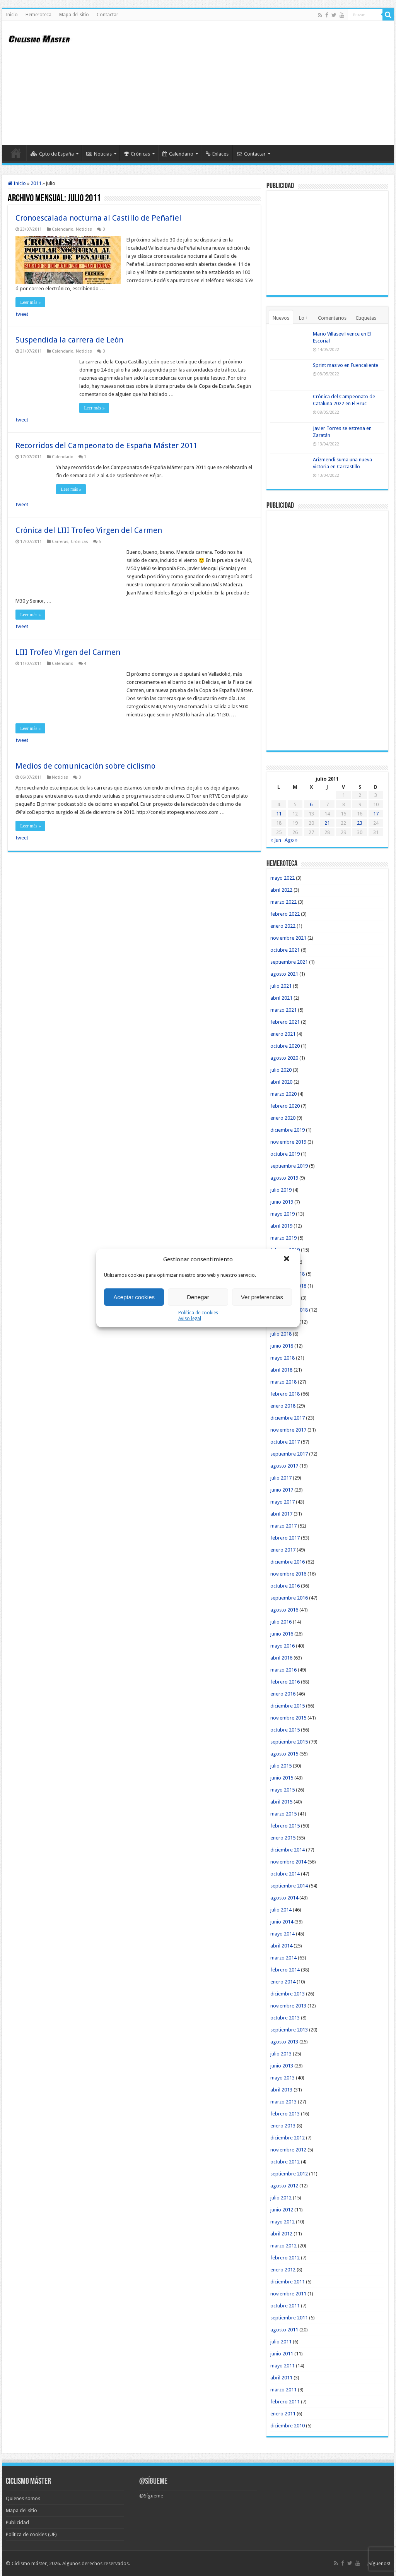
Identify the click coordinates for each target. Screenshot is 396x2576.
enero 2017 (282, 1550)
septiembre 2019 (289, 1166)
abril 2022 (281, 890)
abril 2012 (281, 2234)
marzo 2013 (283, 2102)
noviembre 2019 (288, 1142)
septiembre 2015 (289, 1742)
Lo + (303, 318)
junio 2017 (281, 1490)
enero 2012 (282, 2270)
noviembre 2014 (288, 1862)
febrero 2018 (285, 1394)
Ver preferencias (262, 1297)
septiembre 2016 (289, 1598)
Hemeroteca (38, 14)
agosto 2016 (284, 1610)
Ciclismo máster (29, 2563)
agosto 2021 (284, 974)
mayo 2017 (282, 1502)
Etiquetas (366, 318)
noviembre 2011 (288, 2294)
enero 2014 (282, 1982)
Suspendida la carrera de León (69, 339)
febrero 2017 (285, 1538)
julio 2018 (281, 1334)
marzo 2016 (283, 1670)
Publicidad (17, 2522)
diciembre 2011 (287, 2282)
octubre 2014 (285, 1874)
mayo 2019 (282, 1214)
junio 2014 (281, 1922)
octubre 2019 (285, 1154)
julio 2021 (281, 986)
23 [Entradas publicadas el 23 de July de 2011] (359, 823)
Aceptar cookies (134, 1297)
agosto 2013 (284, 2042)
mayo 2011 (282, 2366)
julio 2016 (281, 1622)
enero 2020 (282, 1118)
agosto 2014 (284, 1898)
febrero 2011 (285, 2402)
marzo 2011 (283, 2390)
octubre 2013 (285, 2018)
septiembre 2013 (289, 2030)
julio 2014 (281, 1910)
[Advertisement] (247, 83)
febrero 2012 (285, 2258)
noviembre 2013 (288, 2006)
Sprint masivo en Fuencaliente (345, 365)
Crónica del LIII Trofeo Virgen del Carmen (88, 530)
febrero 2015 (285, 1826)
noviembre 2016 (288, 1574)
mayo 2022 (282, 878)
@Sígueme (153, 2481)
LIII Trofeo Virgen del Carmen (67, 652)
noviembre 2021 (288, 938)
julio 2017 (281, 1478)
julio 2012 (281, 2198)
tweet (22, 314)
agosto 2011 (284, 2330)
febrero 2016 (285, 1682)
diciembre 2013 (287, 1994)
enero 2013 (282, 2126)
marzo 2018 (283, 1382)
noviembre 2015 (288, 1718)
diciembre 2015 (287, 1706)
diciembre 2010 (287, 2426)
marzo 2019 (283, 1238)
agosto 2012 (284, 2186)
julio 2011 (281, 2342)
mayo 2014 (282, 1934)
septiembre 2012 (289, 2174)
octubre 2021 (285, 950)
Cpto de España (52, 154)
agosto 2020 (284, 1058)
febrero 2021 (285, 1022)
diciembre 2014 (287, 1850)
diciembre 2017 (287, 1418)
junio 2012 (281, 2210)
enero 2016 (282, 1694)
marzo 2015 (283, 1814)
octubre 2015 (285, 1730)
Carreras (60, 541)
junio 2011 (281, 2354)
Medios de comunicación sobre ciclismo (85, 766)
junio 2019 (281, 1202)
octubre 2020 (285, 1046)
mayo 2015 (282, 1790)
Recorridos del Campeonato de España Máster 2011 (106, 445)
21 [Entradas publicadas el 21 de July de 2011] (327, 823)
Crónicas (137, 154)
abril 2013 (281, 2090)
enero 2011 (282, 2414)
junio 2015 (281, 1778)
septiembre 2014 (289, 1886)
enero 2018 (282, 1406)
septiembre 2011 (289, 2318)
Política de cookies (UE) (31, 2534)
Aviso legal (189, 1318)
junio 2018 (281, 1346)
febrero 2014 (285, 1970)
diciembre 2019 (287, 1130)
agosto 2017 (284, 1466)
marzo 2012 (283, 2246)
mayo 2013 (282, 2078)
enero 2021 (282, 1034)
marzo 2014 (283, 1958)
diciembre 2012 (287, 2138)
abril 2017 (281, 1514)
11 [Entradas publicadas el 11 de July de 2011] (279, 814)
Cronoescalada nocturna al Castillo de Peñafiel (98, 218)
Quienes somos (23, 2498)
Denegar (198, 1297)
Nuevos (281, 318)
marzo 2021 (283, 1010)
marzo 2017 (283, 1526)
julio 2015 (281, 1766)
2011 (36, 183)
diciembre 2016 (287, 1562)
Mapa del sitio (74, 14)
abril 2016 (281, 1658)
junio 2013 (281, 2066)
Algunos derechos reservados (95, 2563)
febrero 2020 (285, 1106)
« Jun (275, 840)
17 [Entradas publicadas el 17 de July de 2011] (376, 814)
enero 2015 (282, 1838)
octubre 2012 (285, 2162)
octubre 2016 (285, 1586)
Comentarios (332, 318)
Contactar (107, 14)
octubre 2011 (285, 2306)
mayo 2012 (282, 2222)
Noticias (99, 154)
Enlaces (217, 154)
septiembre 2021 (289, 962)
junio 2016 (281, 1634)
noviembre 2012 (288, 2150)
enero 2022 (282, 926)
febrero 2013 (285, 2114)
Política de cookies (198, 1312)
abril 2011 (281, 2378)
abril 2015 (281, 1802)
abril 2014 (281, 1946)
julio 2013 (281, 2054)
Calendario (177, 154)
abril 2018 (281, 1370)
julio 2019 (281, 1190)
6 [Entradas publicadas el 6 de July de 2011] (311, 804)
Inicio (12, 14)
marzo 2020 (283, 1094)
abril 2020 (281, 1082)
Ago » (291, 840)
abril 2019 (281, 1226)
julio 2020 (281, 1070)
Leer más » (30, 302)
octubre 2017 (285, 1442)
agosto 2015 (284, 1754)
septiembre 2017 (289, 1454)
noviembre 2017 (288, 1430)
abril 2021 (281, 998)
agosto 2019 (284, 1178)
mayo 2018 (282, 1358)
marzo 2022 (283, 902)
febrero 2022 (285, 914)
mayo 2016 (282, 1646)
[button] (287, 1259)
